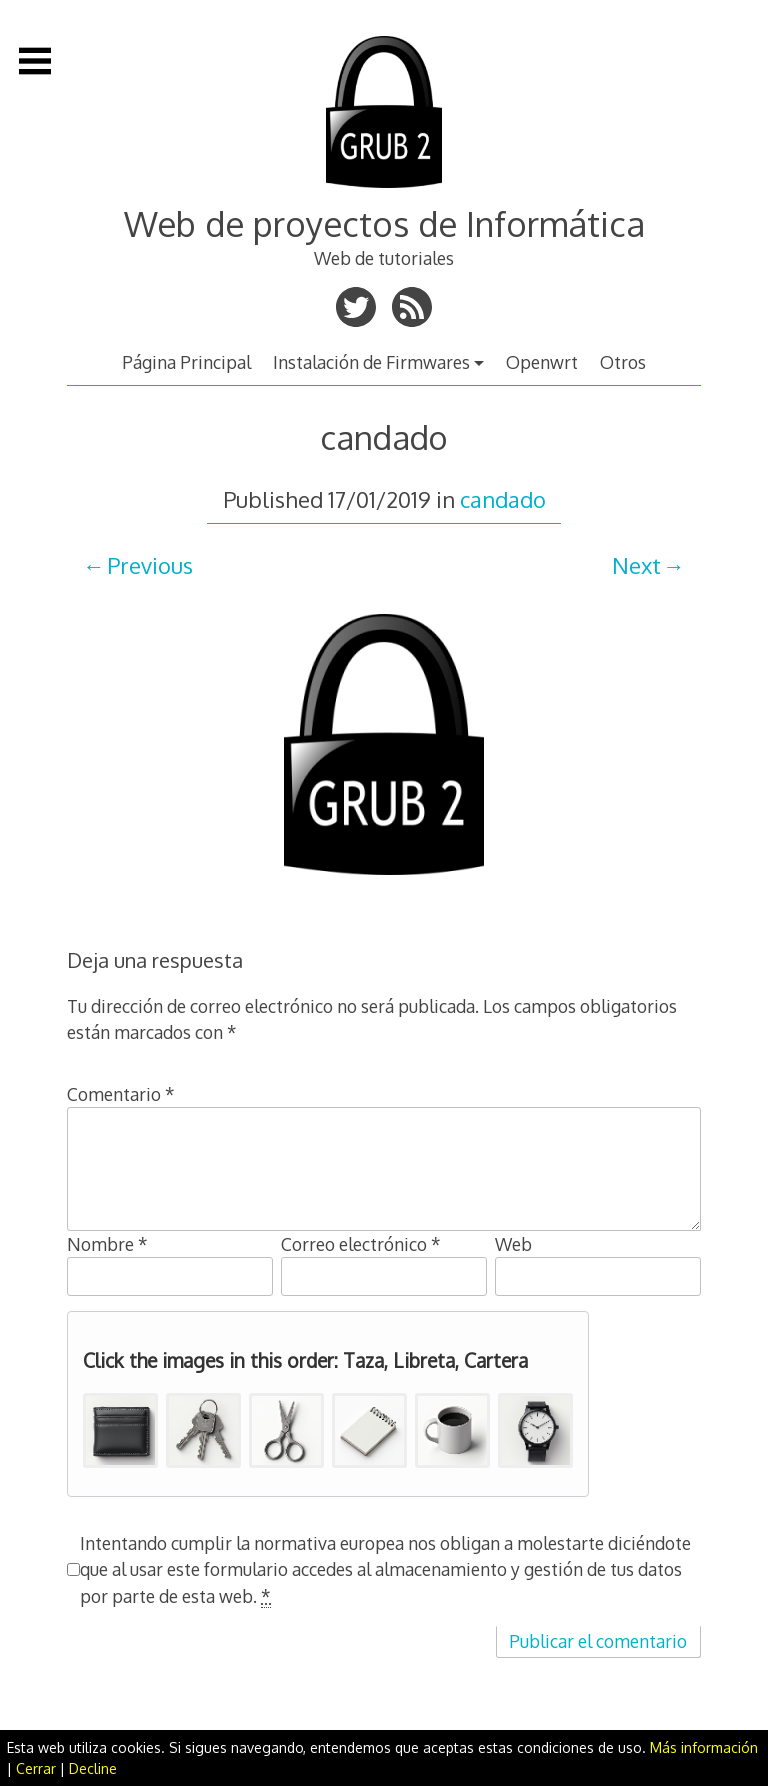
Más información (704, 1747)
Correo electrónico (361, 1244)
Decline (93, 1768)
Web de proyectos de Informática (384, 223)
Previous (150, 565)
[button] (120, 1430)
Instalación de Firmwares (371, 362)
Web (513, 1244)
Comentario (121, 1094)
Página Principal (186, 362)
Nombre (107, 1244)
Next (636, 565)
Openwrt (542, 362)
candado (503, 499)
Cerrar (36, 1768)
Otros (623, 362)
